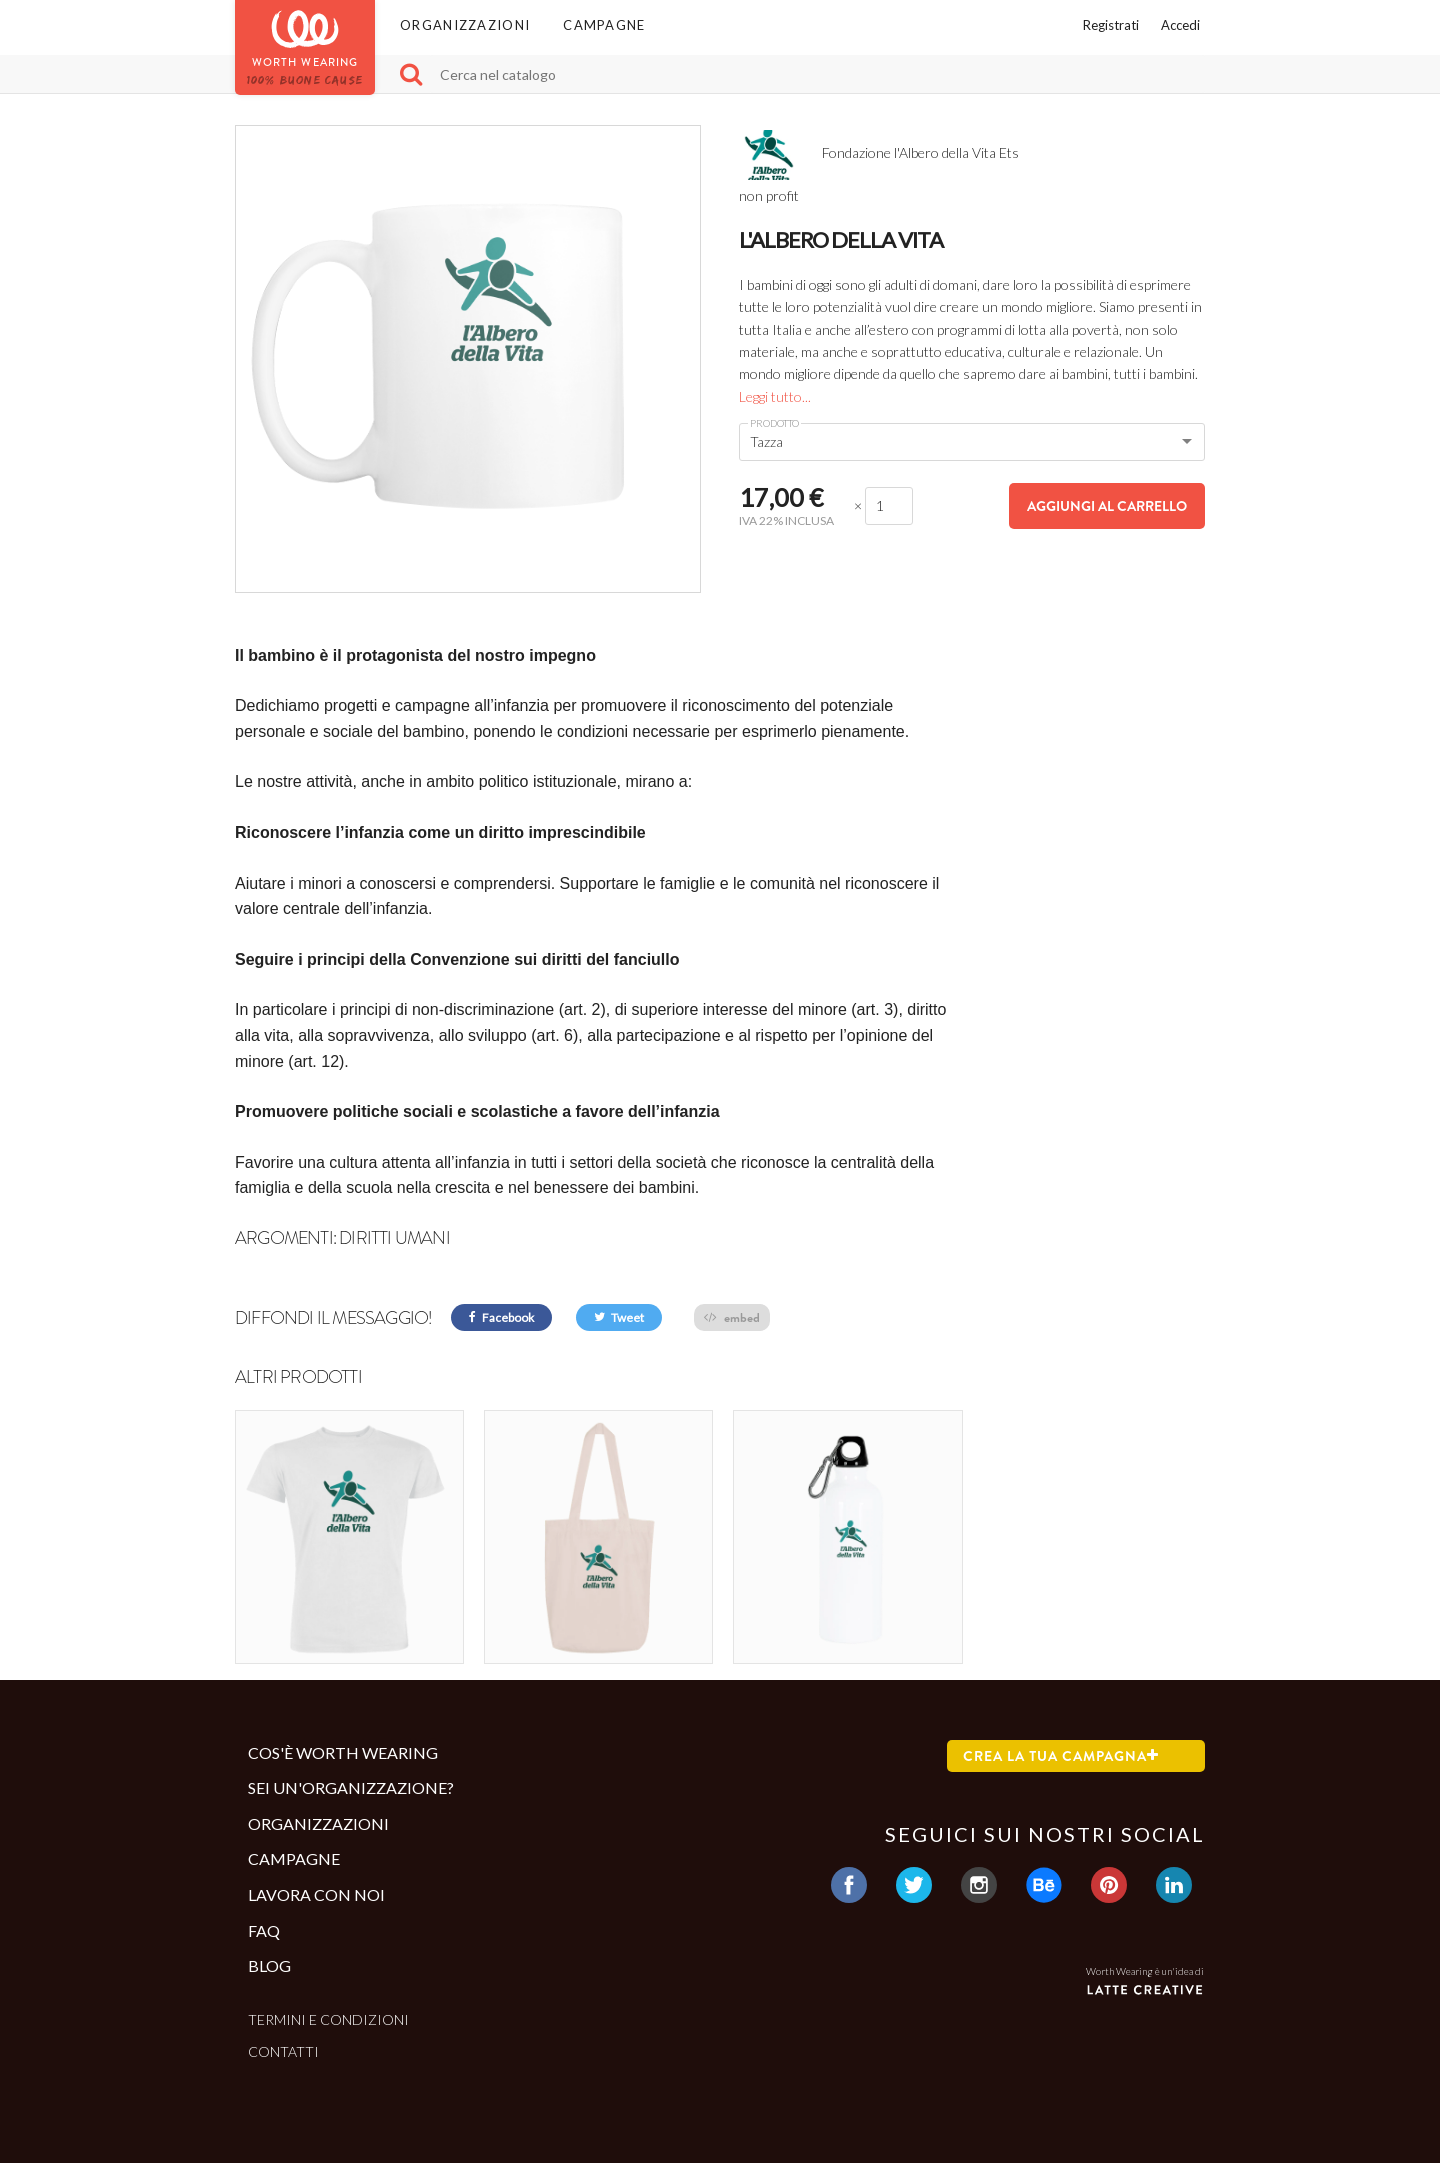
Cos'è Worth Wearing (343, 1751)
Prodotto (774, 423)
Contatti (283, 2051)
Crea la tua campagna (1061, 1755)
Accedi (1180, 25)
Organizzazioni (465, 25)
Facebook (501, 1317)
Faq (264, 1929)
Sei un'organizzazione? (351, 1787)
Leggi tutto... (775, 396)
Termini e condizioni (328, 2019)
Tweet (619, 1317)
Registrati (1111, 25)
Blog (269, 1965)
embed (732, 1317)
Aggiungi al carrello (1107, 506)
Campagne (604, 25)
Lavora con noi (316, 1894)
